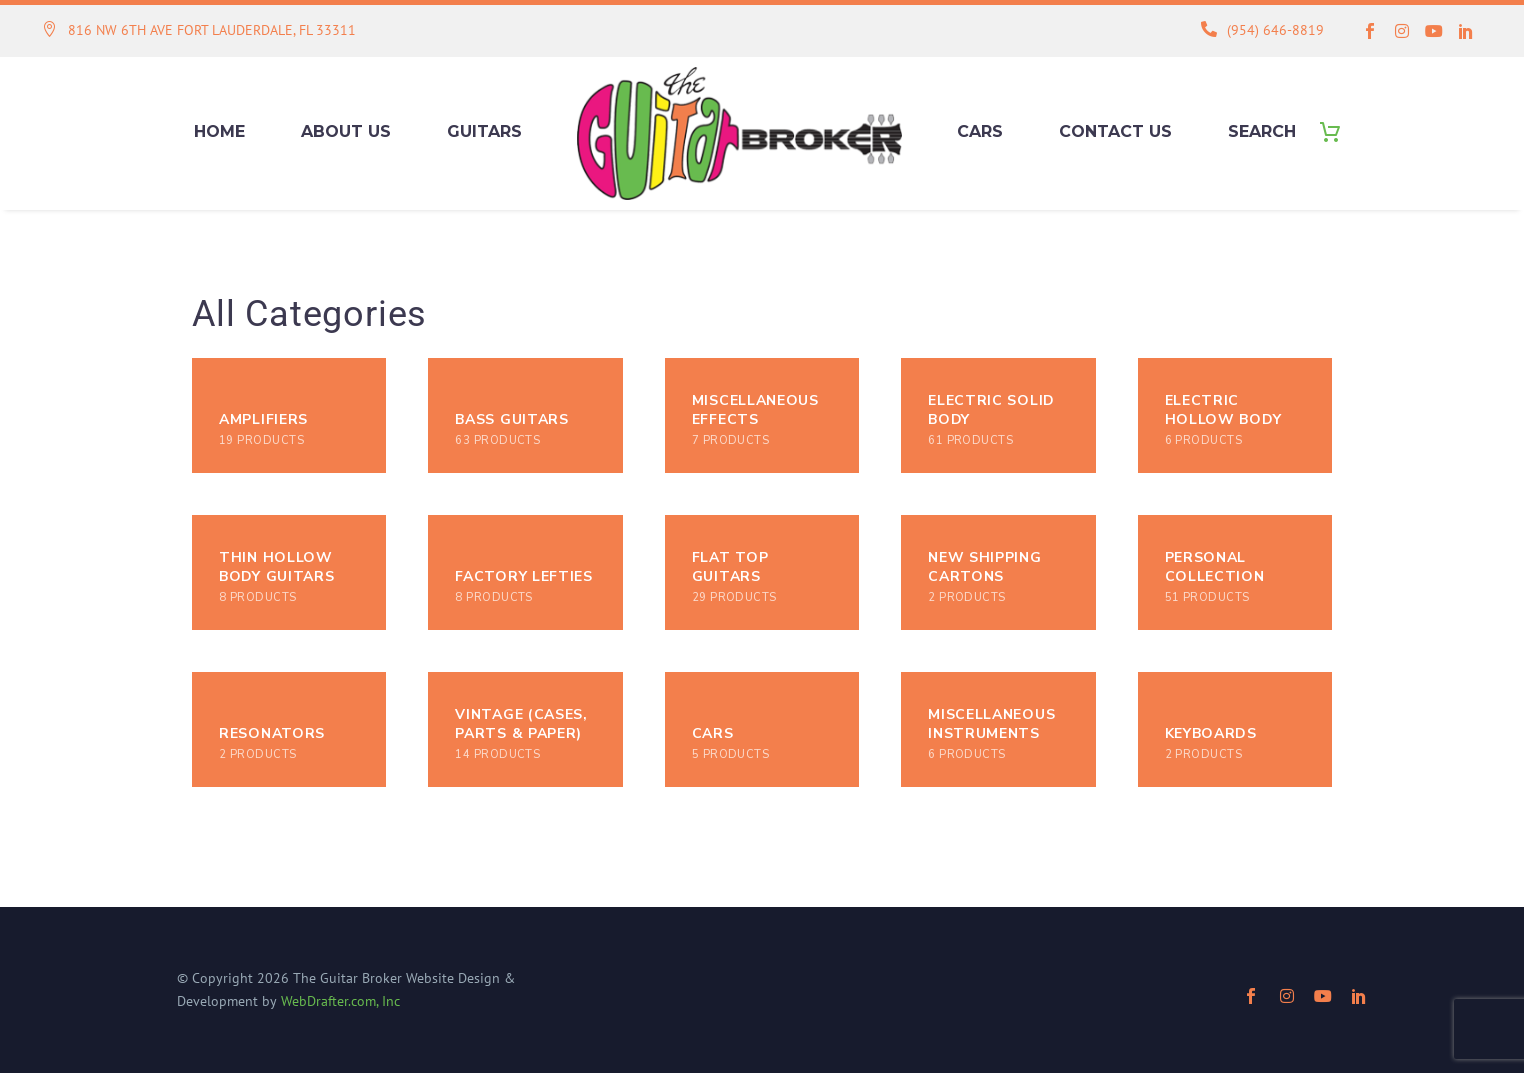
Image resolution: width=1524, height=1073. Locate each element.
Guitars (484, 131)
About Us (346, 131)
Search (1262, 131)
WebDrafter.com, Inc (340, 1001)
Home (219, 131)
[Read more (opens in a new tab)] (199, 31)
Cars (980, 131)
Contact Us (1115, 131)
